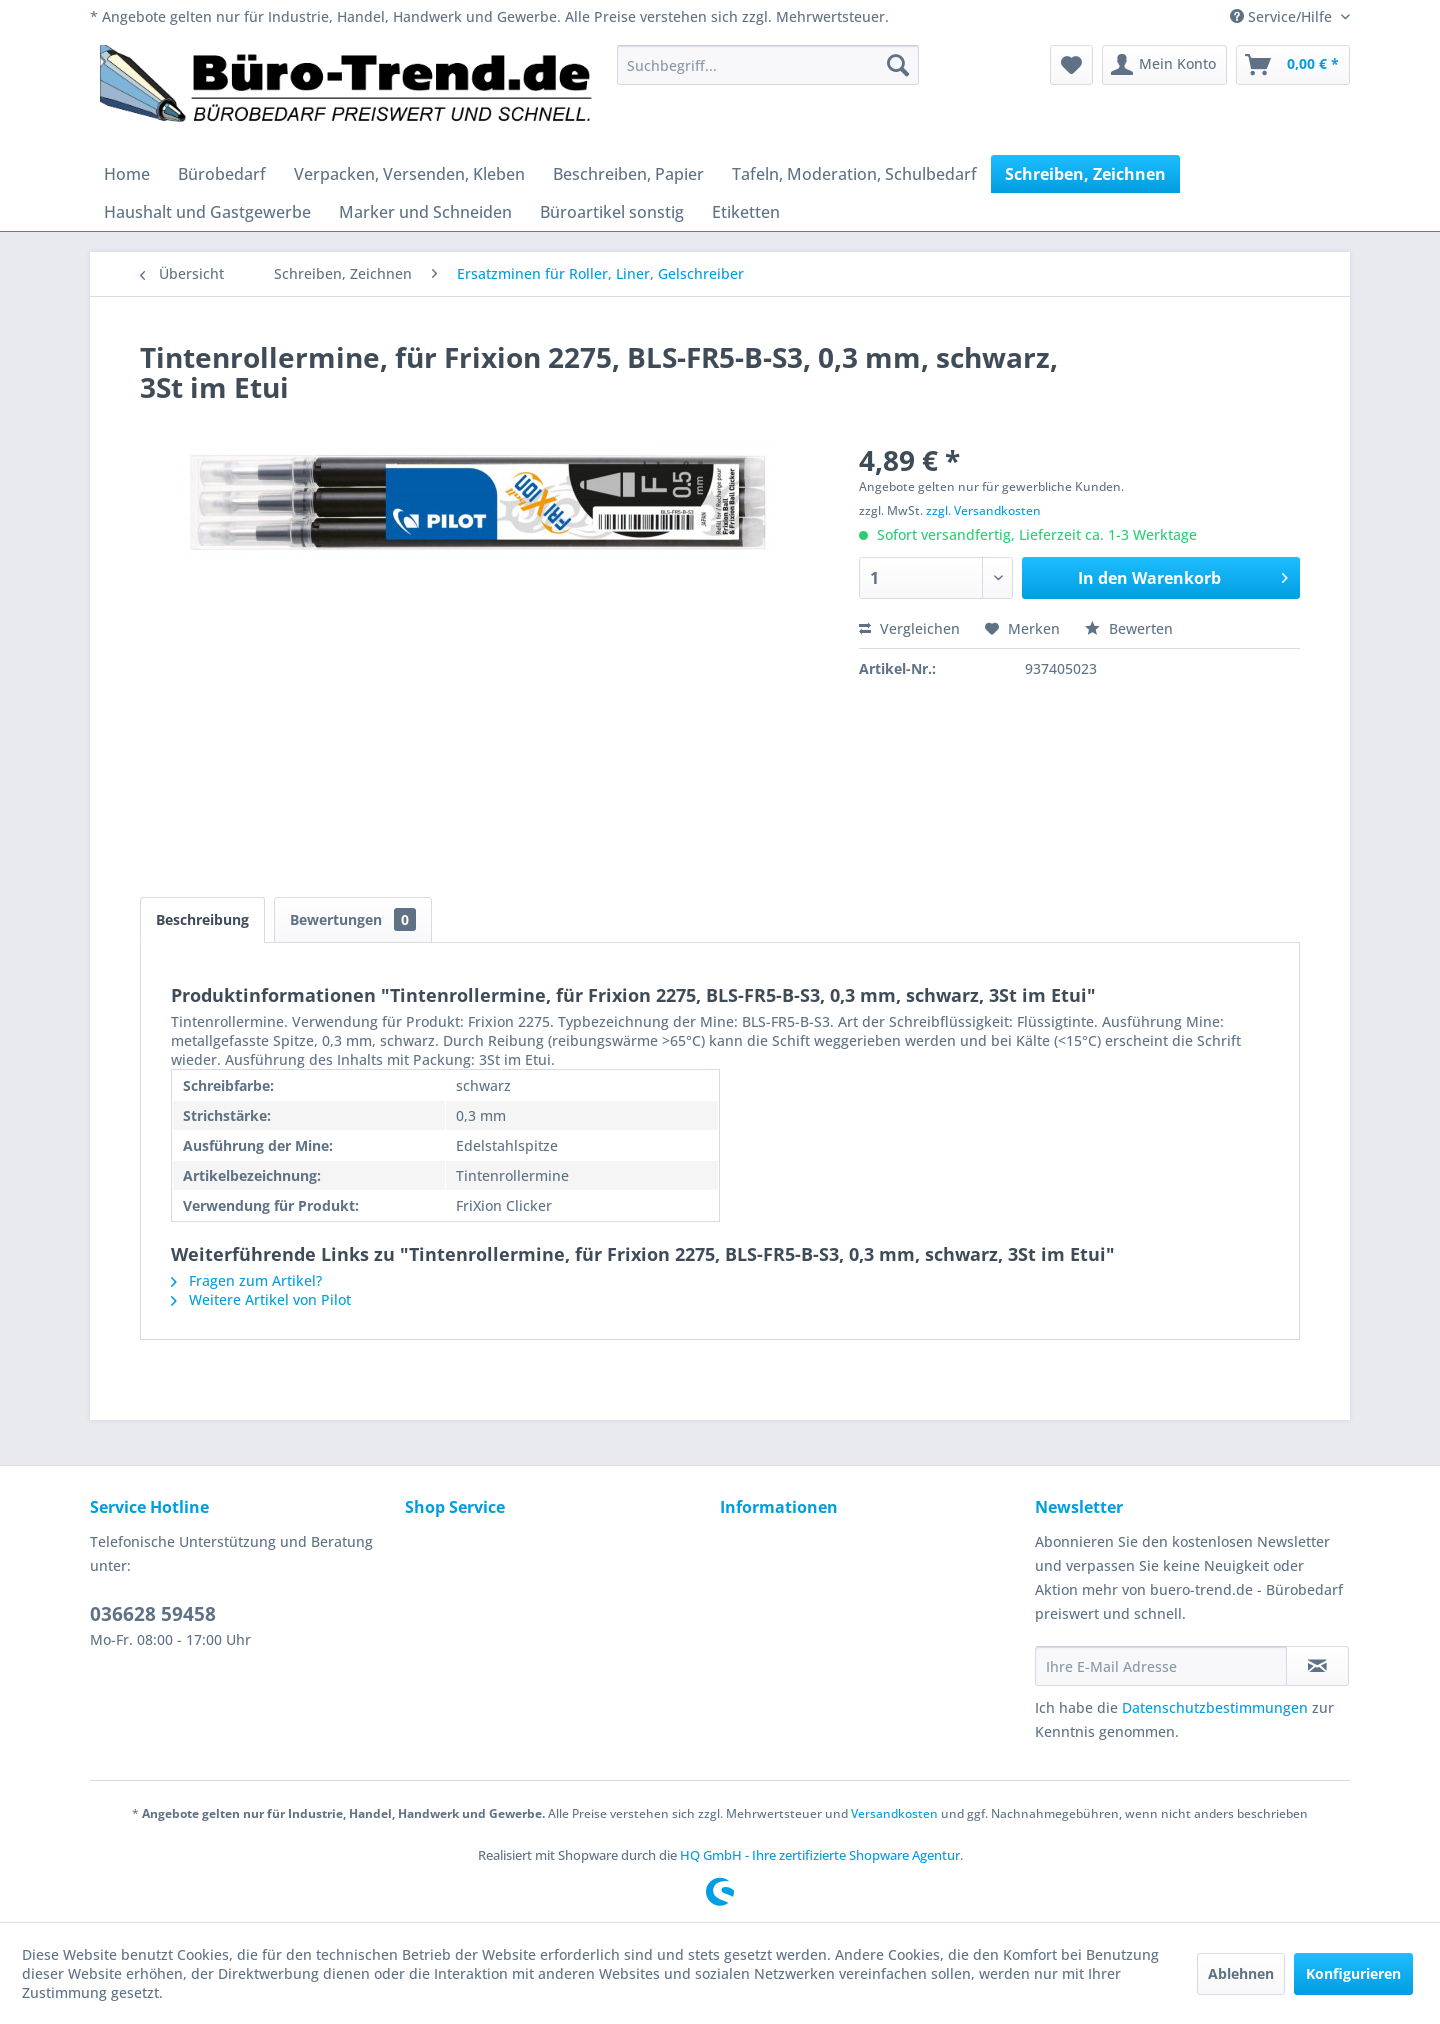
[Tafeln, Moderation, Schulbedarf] (854, 174)
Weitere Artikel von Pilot (261, 1299)
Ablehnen (1241, 1973)
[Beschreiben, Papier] (628, 174)
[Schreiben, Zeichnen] (1085, 174)
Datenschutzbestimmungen (1215, 1707)
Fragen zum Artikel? (246, 1280)
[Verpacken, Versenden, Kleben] (409, 174)
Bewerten (1129, 628)
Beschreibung (202, 919)
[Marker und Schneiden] (425, 212)
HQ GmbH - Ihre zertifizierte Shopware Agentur (820, 1855)
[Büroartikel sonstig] (612, 212)
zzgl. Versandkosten (983, 510)
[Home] (127, 174)
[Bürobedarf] (222, 174)
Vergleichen (909, 628)
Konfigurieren (1353, 1973)
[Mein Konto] (1164, 65)
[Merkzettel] (1071, 65)
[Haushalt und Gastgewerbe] (207, 212)
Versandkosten (894, 1813)
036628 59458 (153, 1614)
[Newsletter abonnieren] (1317, 1666)
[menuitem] (768, 65)
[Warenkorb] (1293, 65)
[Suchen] (898, 65)
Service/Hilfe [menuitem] (1283, 16)
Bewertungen (353, 919)
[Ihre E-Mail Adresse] (1161, 1666)
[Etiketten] (746, 212)
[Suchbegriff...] (768, 65)
